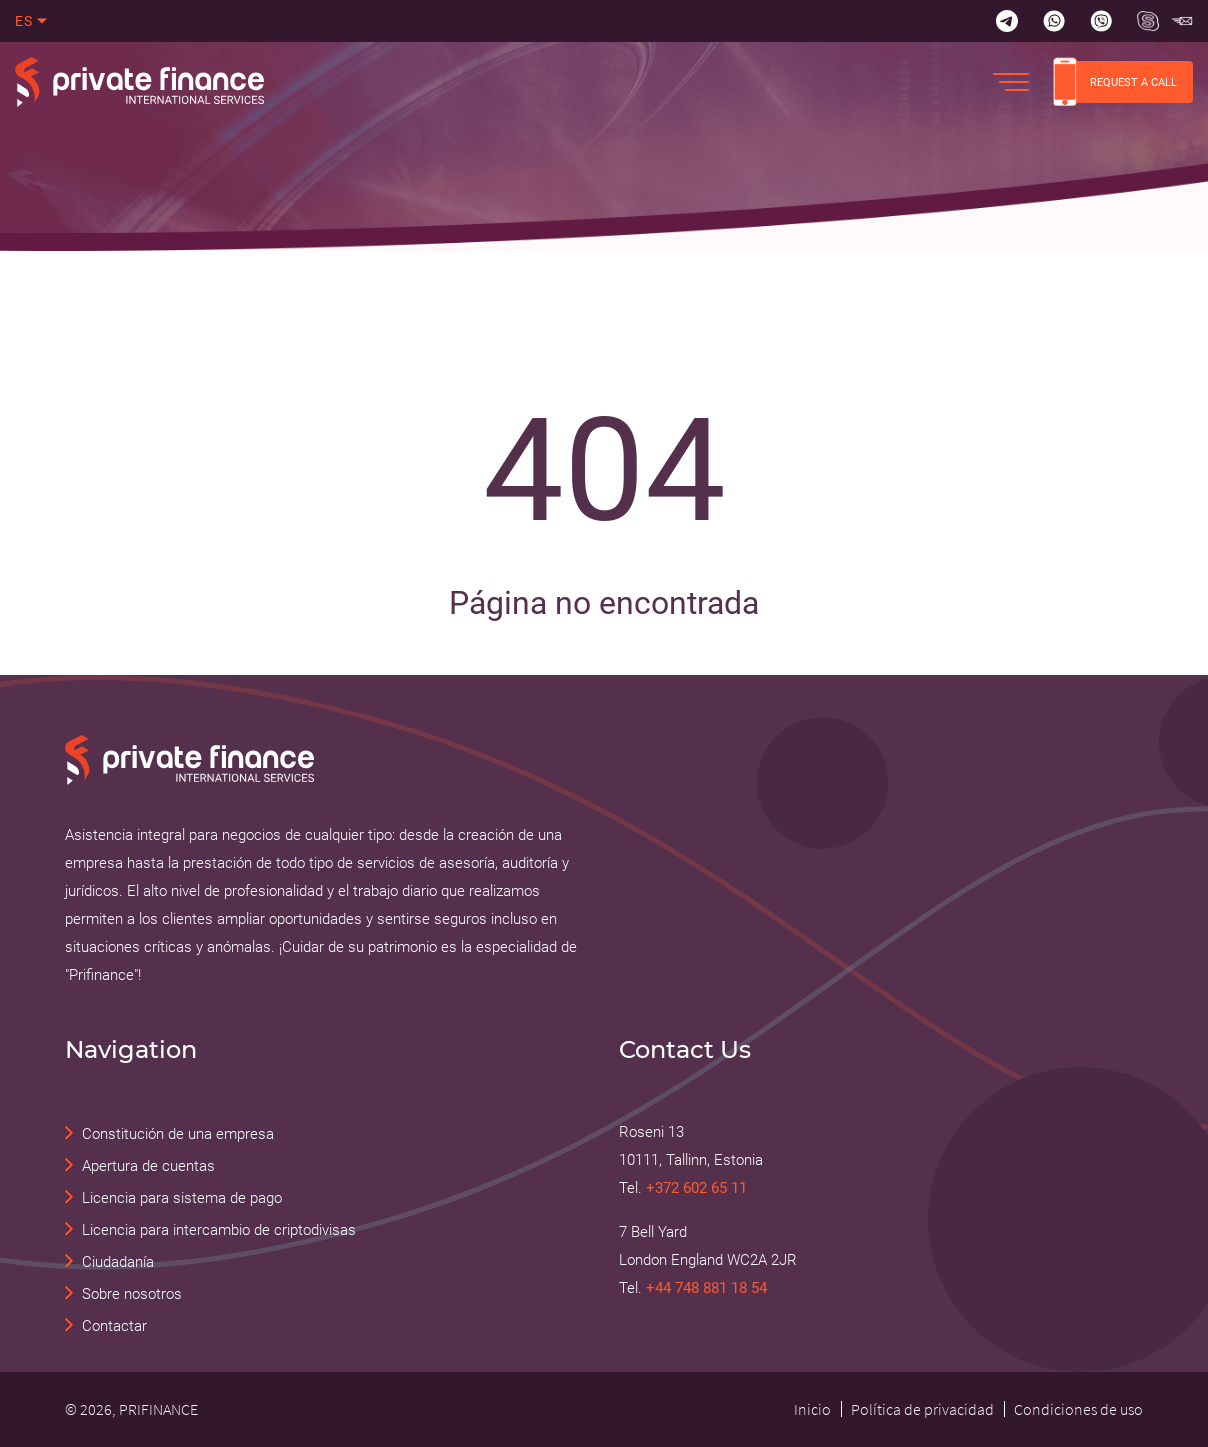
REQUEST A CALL (1115, 82)
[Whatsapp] (1054, 21)
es (24, 21)
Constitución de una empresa (178, 1134)
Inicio (812, 1409)
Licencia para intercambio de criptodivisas (219, 1230)
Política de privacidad (922, 1409)
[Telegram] (1007, 21)
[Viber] (1101, 21)
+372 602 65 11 (696, 1188)
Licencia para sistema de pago (182, 1198)
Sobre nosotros (132, 1294)
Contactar (114, 1326)
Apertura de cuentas (148, 1166)
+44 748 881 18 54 (706, 1288)
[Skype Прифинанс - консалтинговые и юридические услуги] (1148, 21)
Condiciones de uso (1078, 1409)
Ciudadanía (118, 1262)
